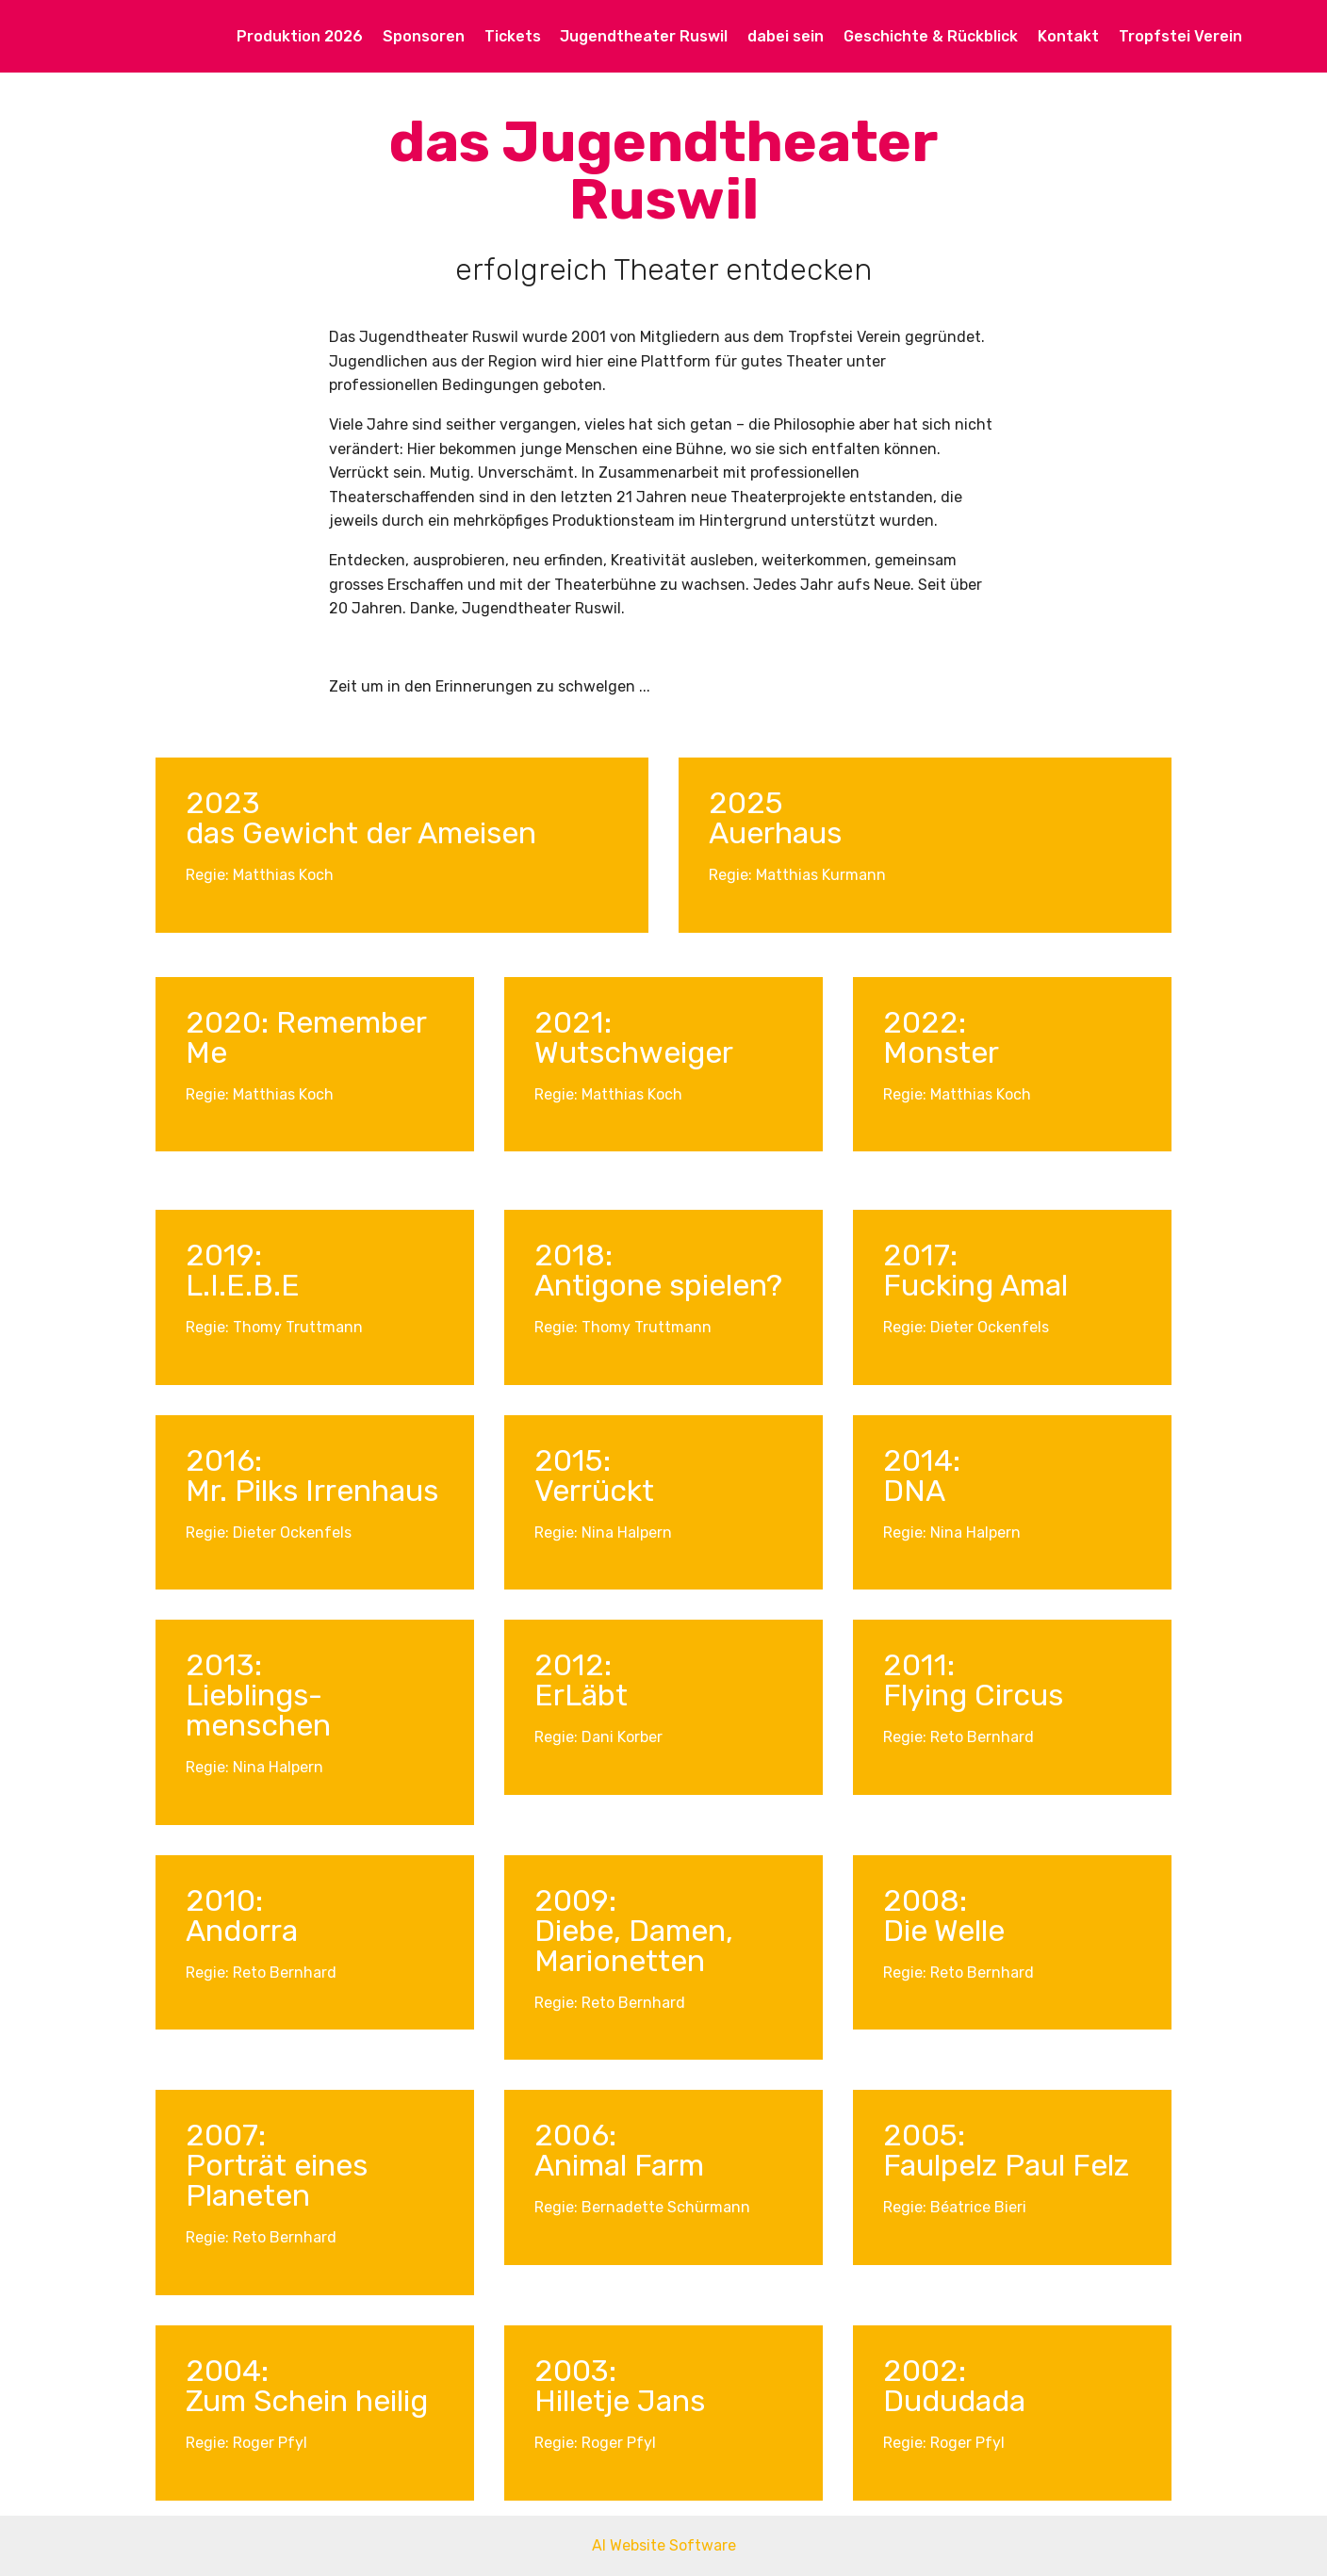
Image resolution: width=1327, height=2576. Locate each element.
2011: (919, 1665)
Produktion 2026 (300, 36)
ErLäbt (581, 1695)
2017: (920, 1255)
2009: (575, 1900)
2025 (746, 803)
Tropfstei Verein (1180, 36)
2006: (575, 2135)
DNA (914, 1490)
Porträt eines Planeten (277, 2180)
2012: (573, 1665)
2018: (573, 1255)
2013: (224, 1665)
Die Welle (944, 1930)
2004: (227, 2371)
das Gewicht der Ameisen (365, 833)
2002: (924, 2371)
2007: (226, 2135)
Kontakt (1068, 36)
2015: (572, 1460)
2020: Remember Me (306, 1037)
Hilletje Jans (619, 2401)
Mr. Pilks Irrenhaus (312, 1490)
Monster (941, 1052)
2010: (224, 1900)
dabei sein (785, 36)
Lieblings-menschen (258, 1710)
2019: (224, 1255)
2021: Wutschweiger (633, 1037)
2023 (223, 803)
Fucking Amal (975, 1285)
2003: (575, 2371)
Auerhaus (775, 833)
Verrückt (594, 1490)
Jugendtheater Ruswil (644, 36)
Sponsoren (424, 36)
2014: (921, 1460)
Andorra (242, 1930)
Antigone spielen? (658, 1285)
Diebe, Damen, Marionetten (633, 1946)
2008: (925, 1900)
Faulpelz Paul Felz (1006, 2165)
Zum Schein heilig (307, 2401)
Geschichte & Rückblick (931, 36)
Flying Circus (973, 1695)
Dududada (954, 2401)
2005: (924, 2135)
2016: (224, 1460)
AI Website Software (664, 2545)
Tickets (512, 36)
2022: (924, 1022)
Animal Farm (619, 2165)
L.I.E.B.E (243, 1285)
